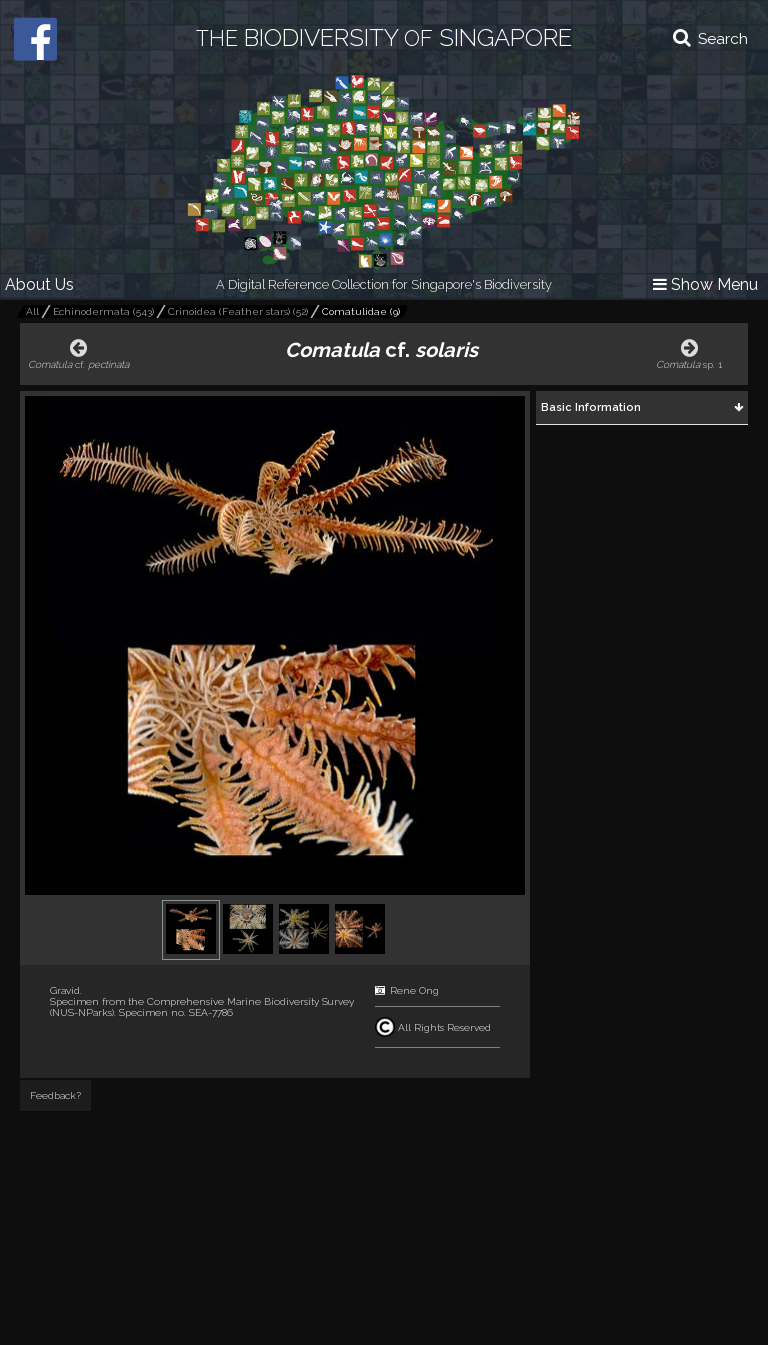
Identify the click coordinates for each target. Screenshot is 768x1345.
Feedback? (55, 1095)
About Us (39, 284)
